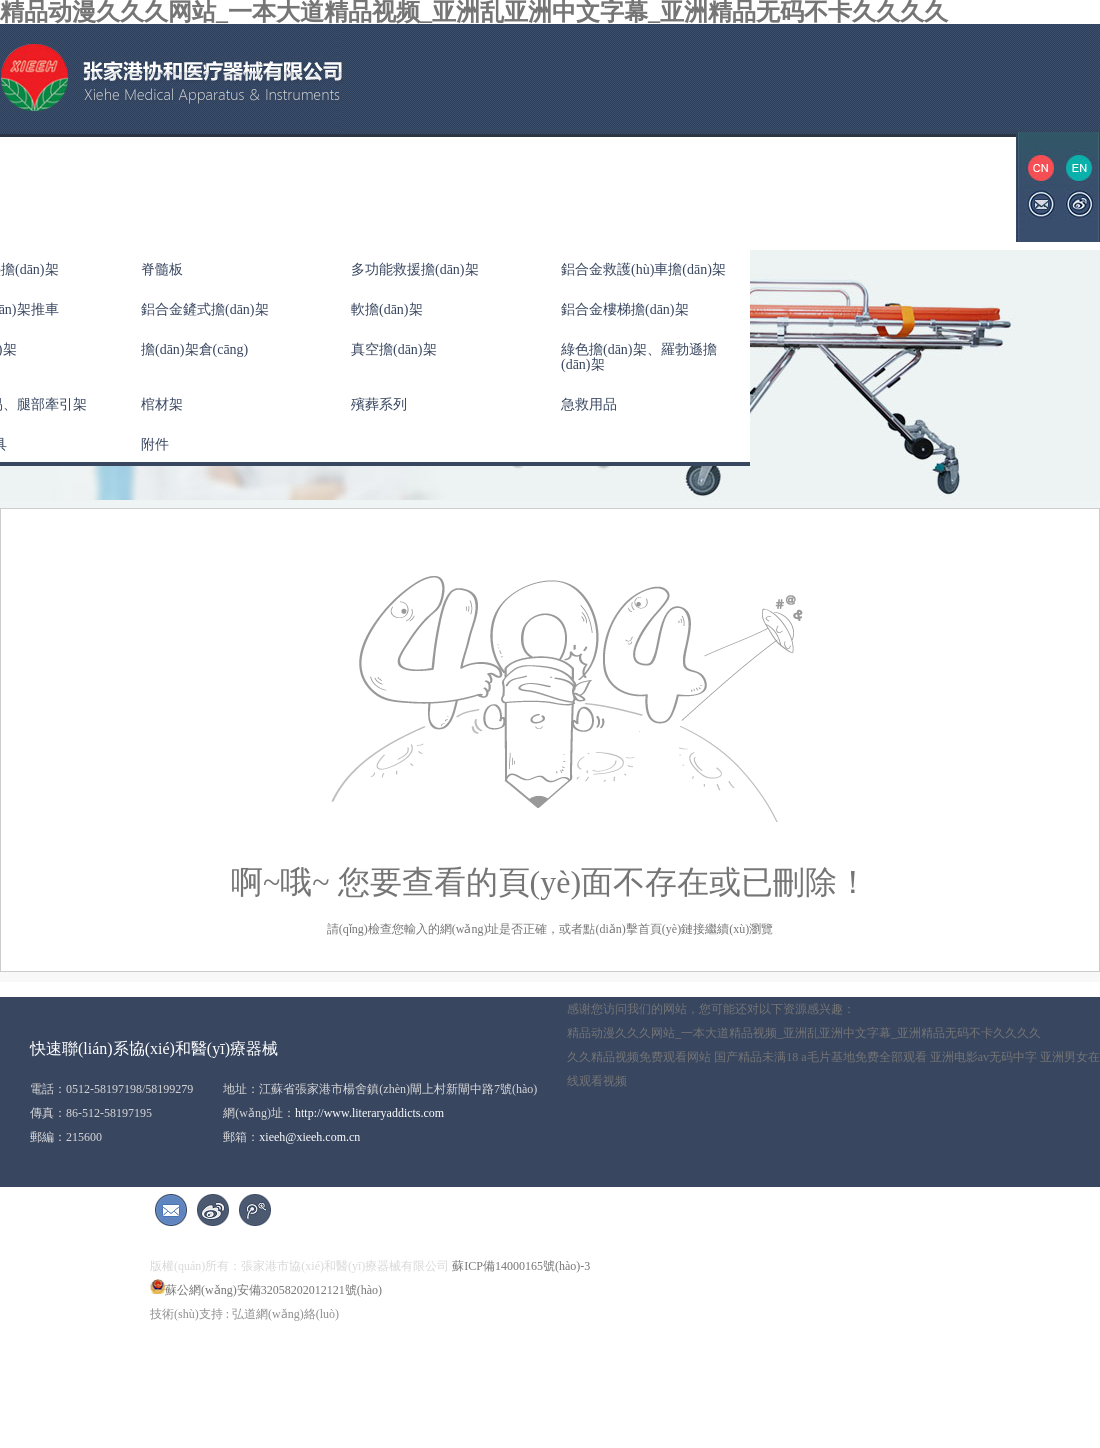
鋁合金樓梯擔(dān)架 (625, 309)
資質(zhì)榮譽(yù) (513, 186)
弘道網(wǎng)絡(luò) (285, 1314)
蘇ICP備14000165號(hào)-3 (521, 1266)
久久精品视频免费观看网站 (639, 1057)
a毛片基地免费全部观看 (863, 1057)
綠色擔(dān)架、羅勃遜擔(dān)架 (639, 357)
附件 (155, 444)
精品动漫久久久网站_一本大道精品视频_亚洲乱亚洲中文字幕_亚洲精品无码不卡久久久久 (804, 1033)
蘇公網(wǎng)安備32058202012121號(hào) (266, 1290)
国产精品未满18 (756, 1057)
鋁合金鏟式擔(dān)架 (205, 309)
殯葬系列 (379, 404)
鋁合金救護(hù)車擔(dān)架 (643, 269)
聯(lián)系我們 (776, 186)
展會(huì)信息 (648, 186)
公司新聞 (390, 186)
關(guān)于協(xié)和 (124, 186)
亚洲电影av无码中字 (983, 1057)
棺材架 (162, 404)
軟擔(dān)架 (387, 309)
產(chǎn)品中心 (273, 186)
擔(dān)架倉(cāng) (194, 349)
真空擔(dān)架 (394, 349)
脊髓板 (162, 269)
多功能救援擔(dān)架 (415, 269)
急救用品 (589, 404)
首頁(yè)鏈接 (671, 929)
